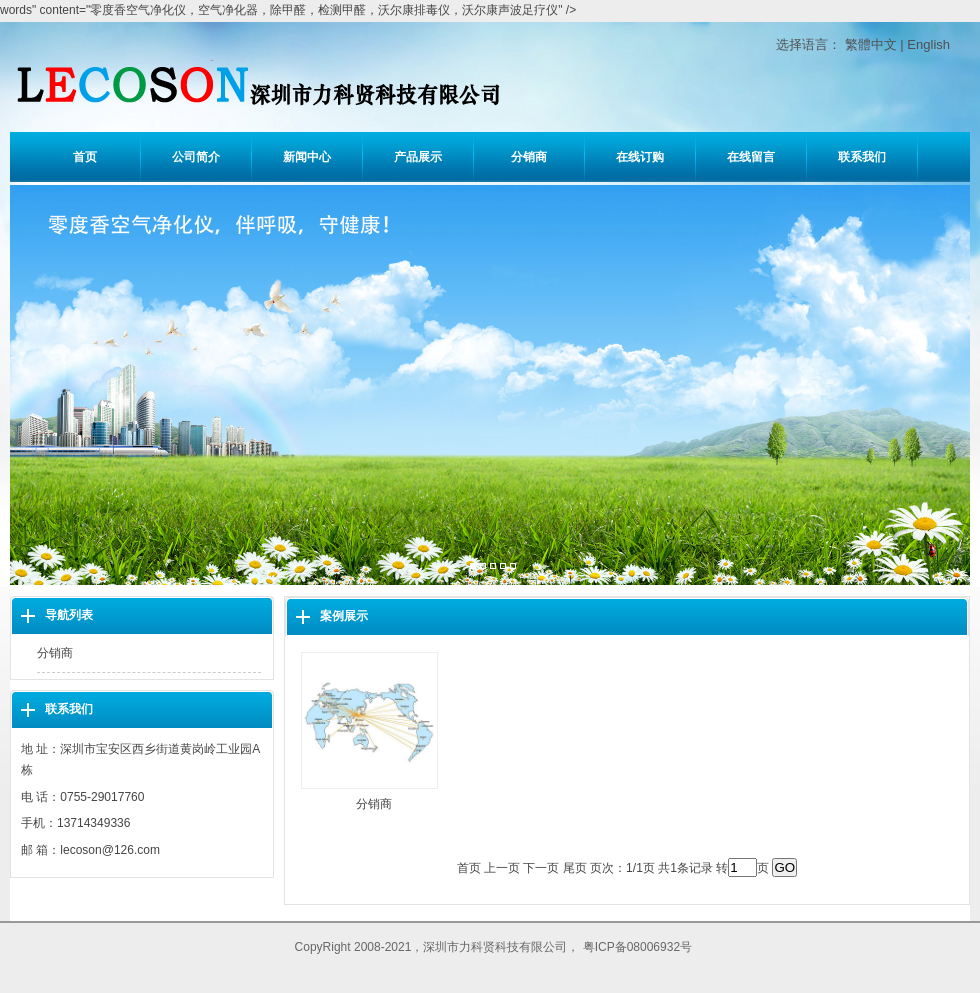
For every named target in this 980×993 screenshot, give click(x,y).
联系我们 (862, 157)
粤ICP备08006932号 (637, 947)
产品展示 (418, 157)
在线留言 (751, 157)
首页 (85, 157)
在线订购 (640, 157)
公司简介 (196, 157)
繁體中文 (871, 44)
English (928, 44)
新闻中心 (307, 157)
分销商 (529, 157)
